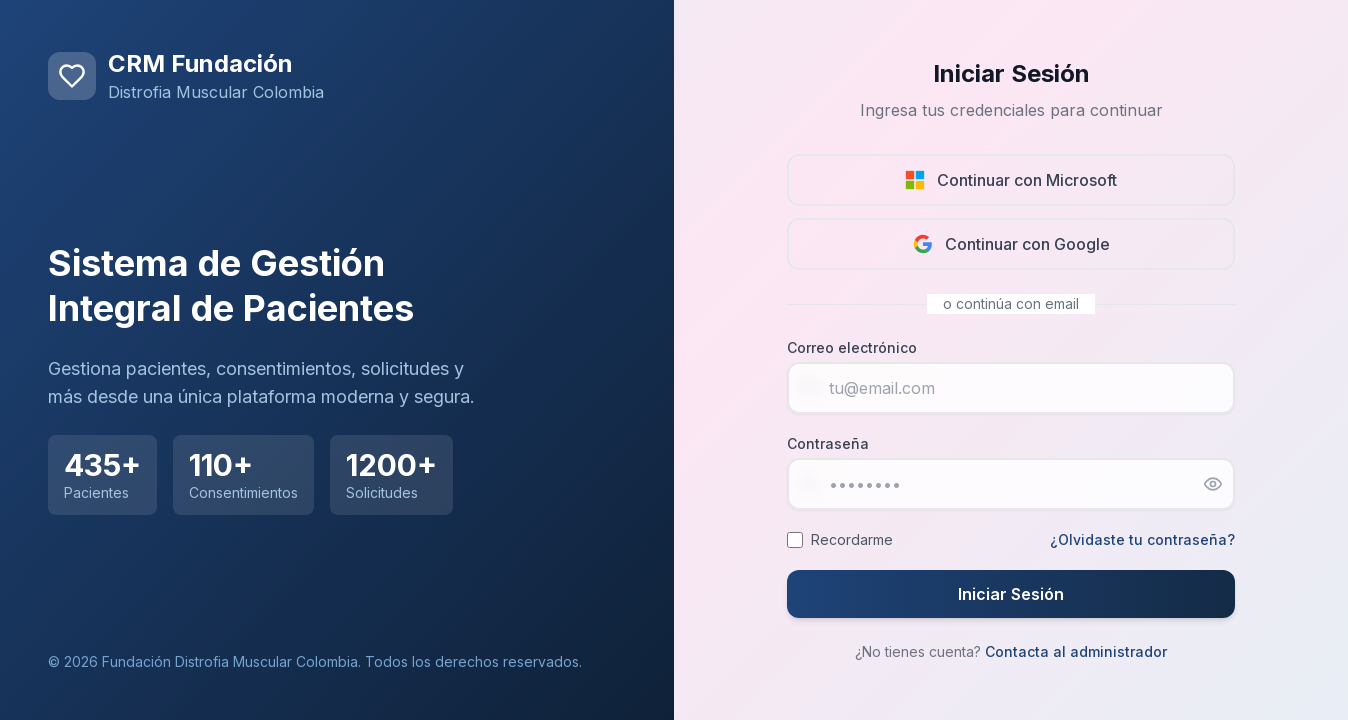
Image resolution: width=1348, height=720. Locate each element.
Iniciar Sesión (1011, 594)
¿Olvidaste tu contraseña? (1142, 539)
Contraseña (828, 443)
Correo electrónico (852, 347)
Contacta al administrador (1076, 651)
